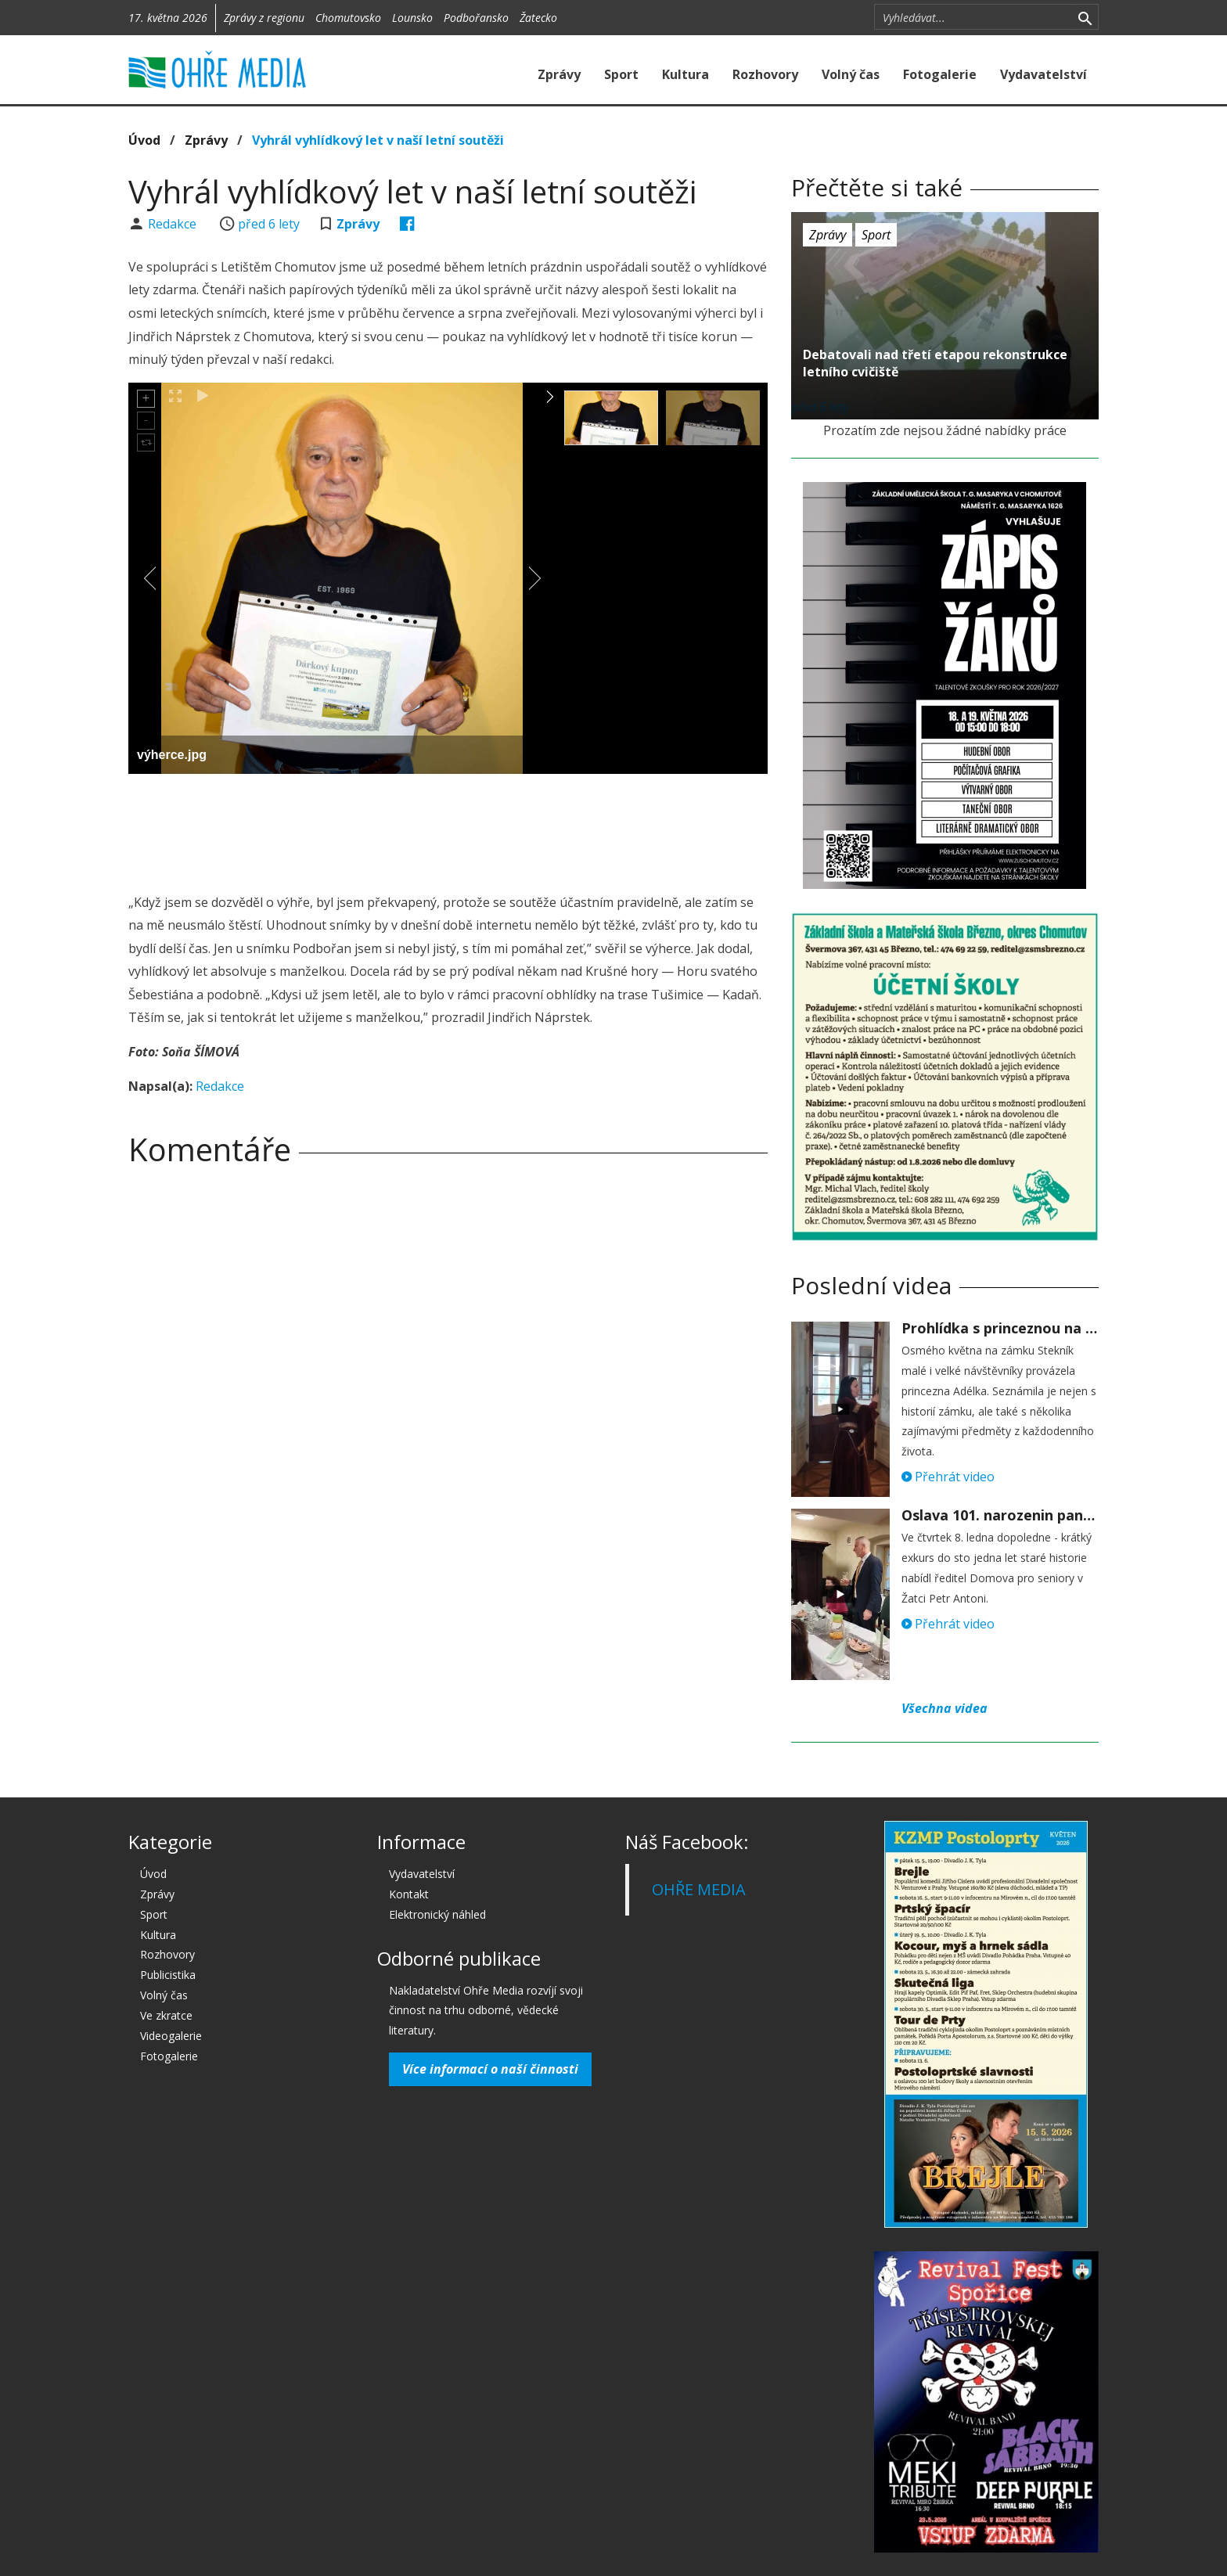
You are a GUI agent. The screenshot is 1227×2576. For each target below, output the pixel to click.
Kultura (685, 74)
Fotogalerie (940, 74)
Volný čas (851, 74)
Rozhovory (765, 74)
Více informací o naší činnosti (490, 2069)
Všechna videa (944, 1708)
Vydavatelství (1043, 74)
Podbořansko (476, 17)
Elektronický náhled (437, 1914)
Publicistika (168, 1974)
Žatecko (538, 17)
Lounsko (412, 17)
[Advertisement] (447, 828)
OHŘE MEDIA (699, 1889)
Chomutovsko (348, 17)
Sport (621, 74)
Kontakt (409, 1894)
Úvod (144, 140)
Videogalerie (171, 2035)
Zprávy (559, 74)
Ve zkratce (166, 2015)
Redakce (174, 223)
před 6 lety (269, 223)
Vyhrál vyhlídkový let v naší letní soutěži (378, 140)
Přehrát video (948, 1476)
